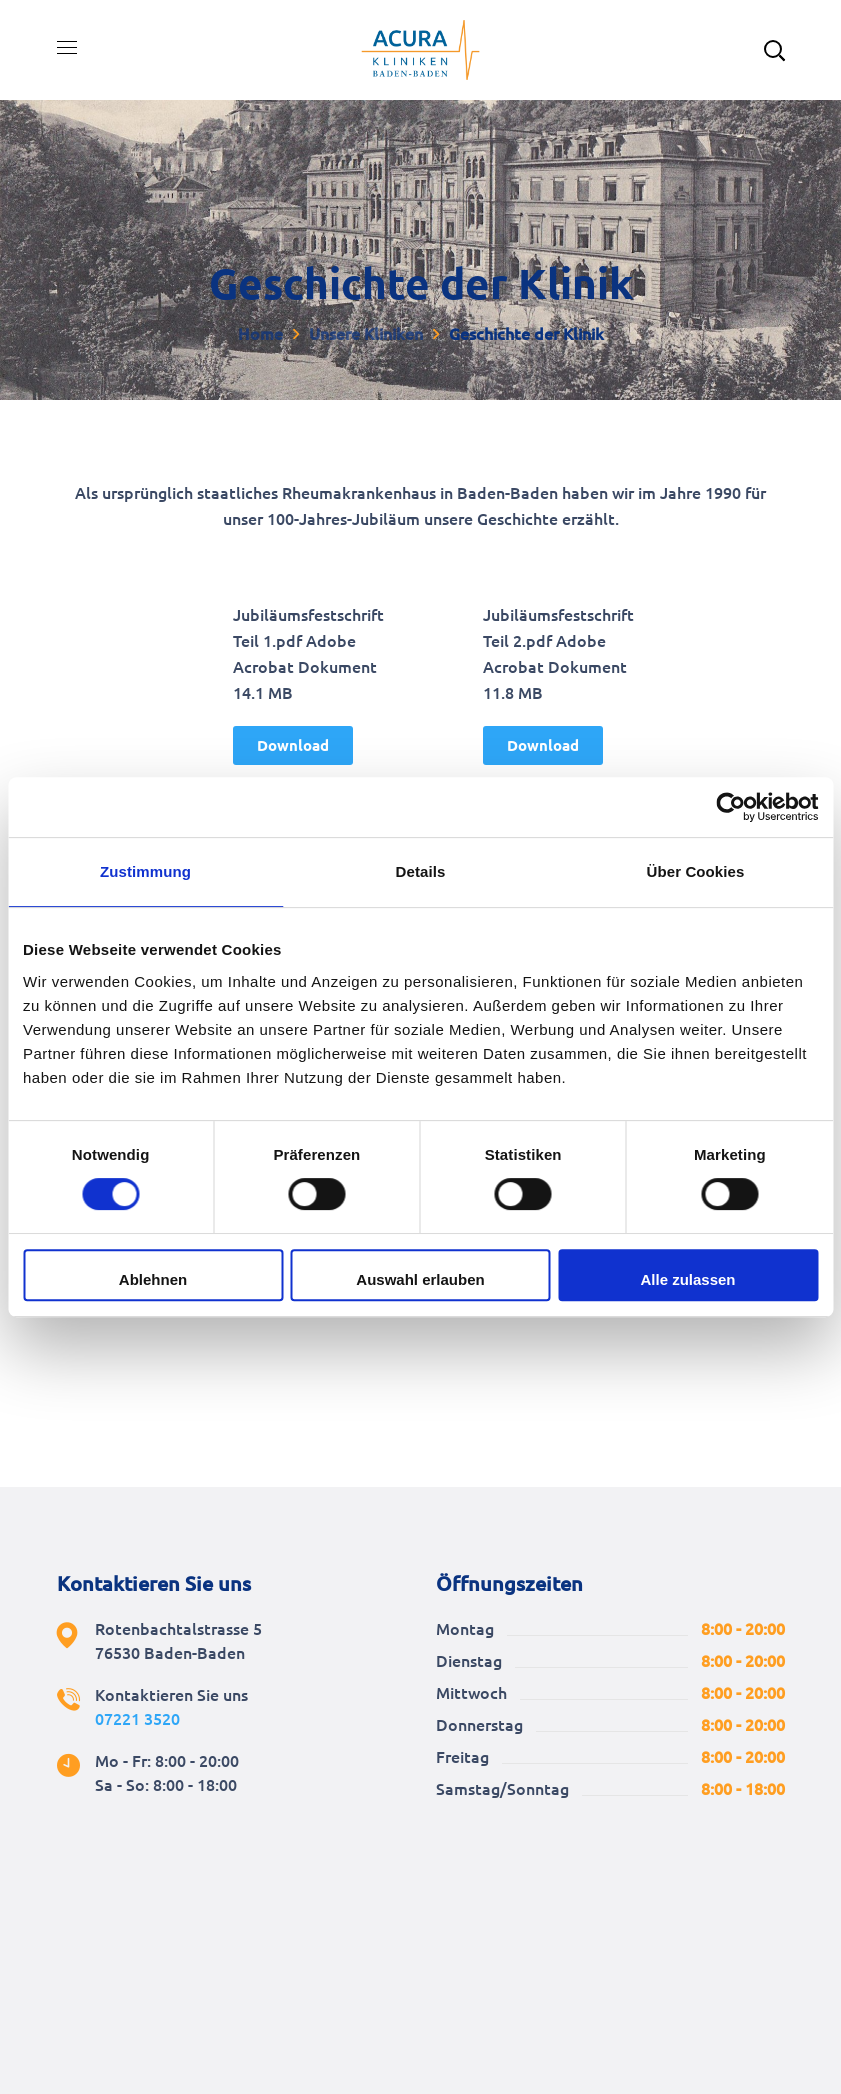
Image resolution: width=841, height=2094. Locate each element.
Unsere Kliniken (366, 334)
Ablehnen (153, 1279)
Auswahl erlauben (420, 1279)
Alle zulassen (687, 1279)
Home (260, 334)
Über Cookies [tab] (696, 871)
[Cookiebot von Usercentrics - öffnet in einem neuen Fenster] (730, 807)
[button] (293, 745)
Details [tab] (421, 871)
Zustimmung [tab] (145, 871)
